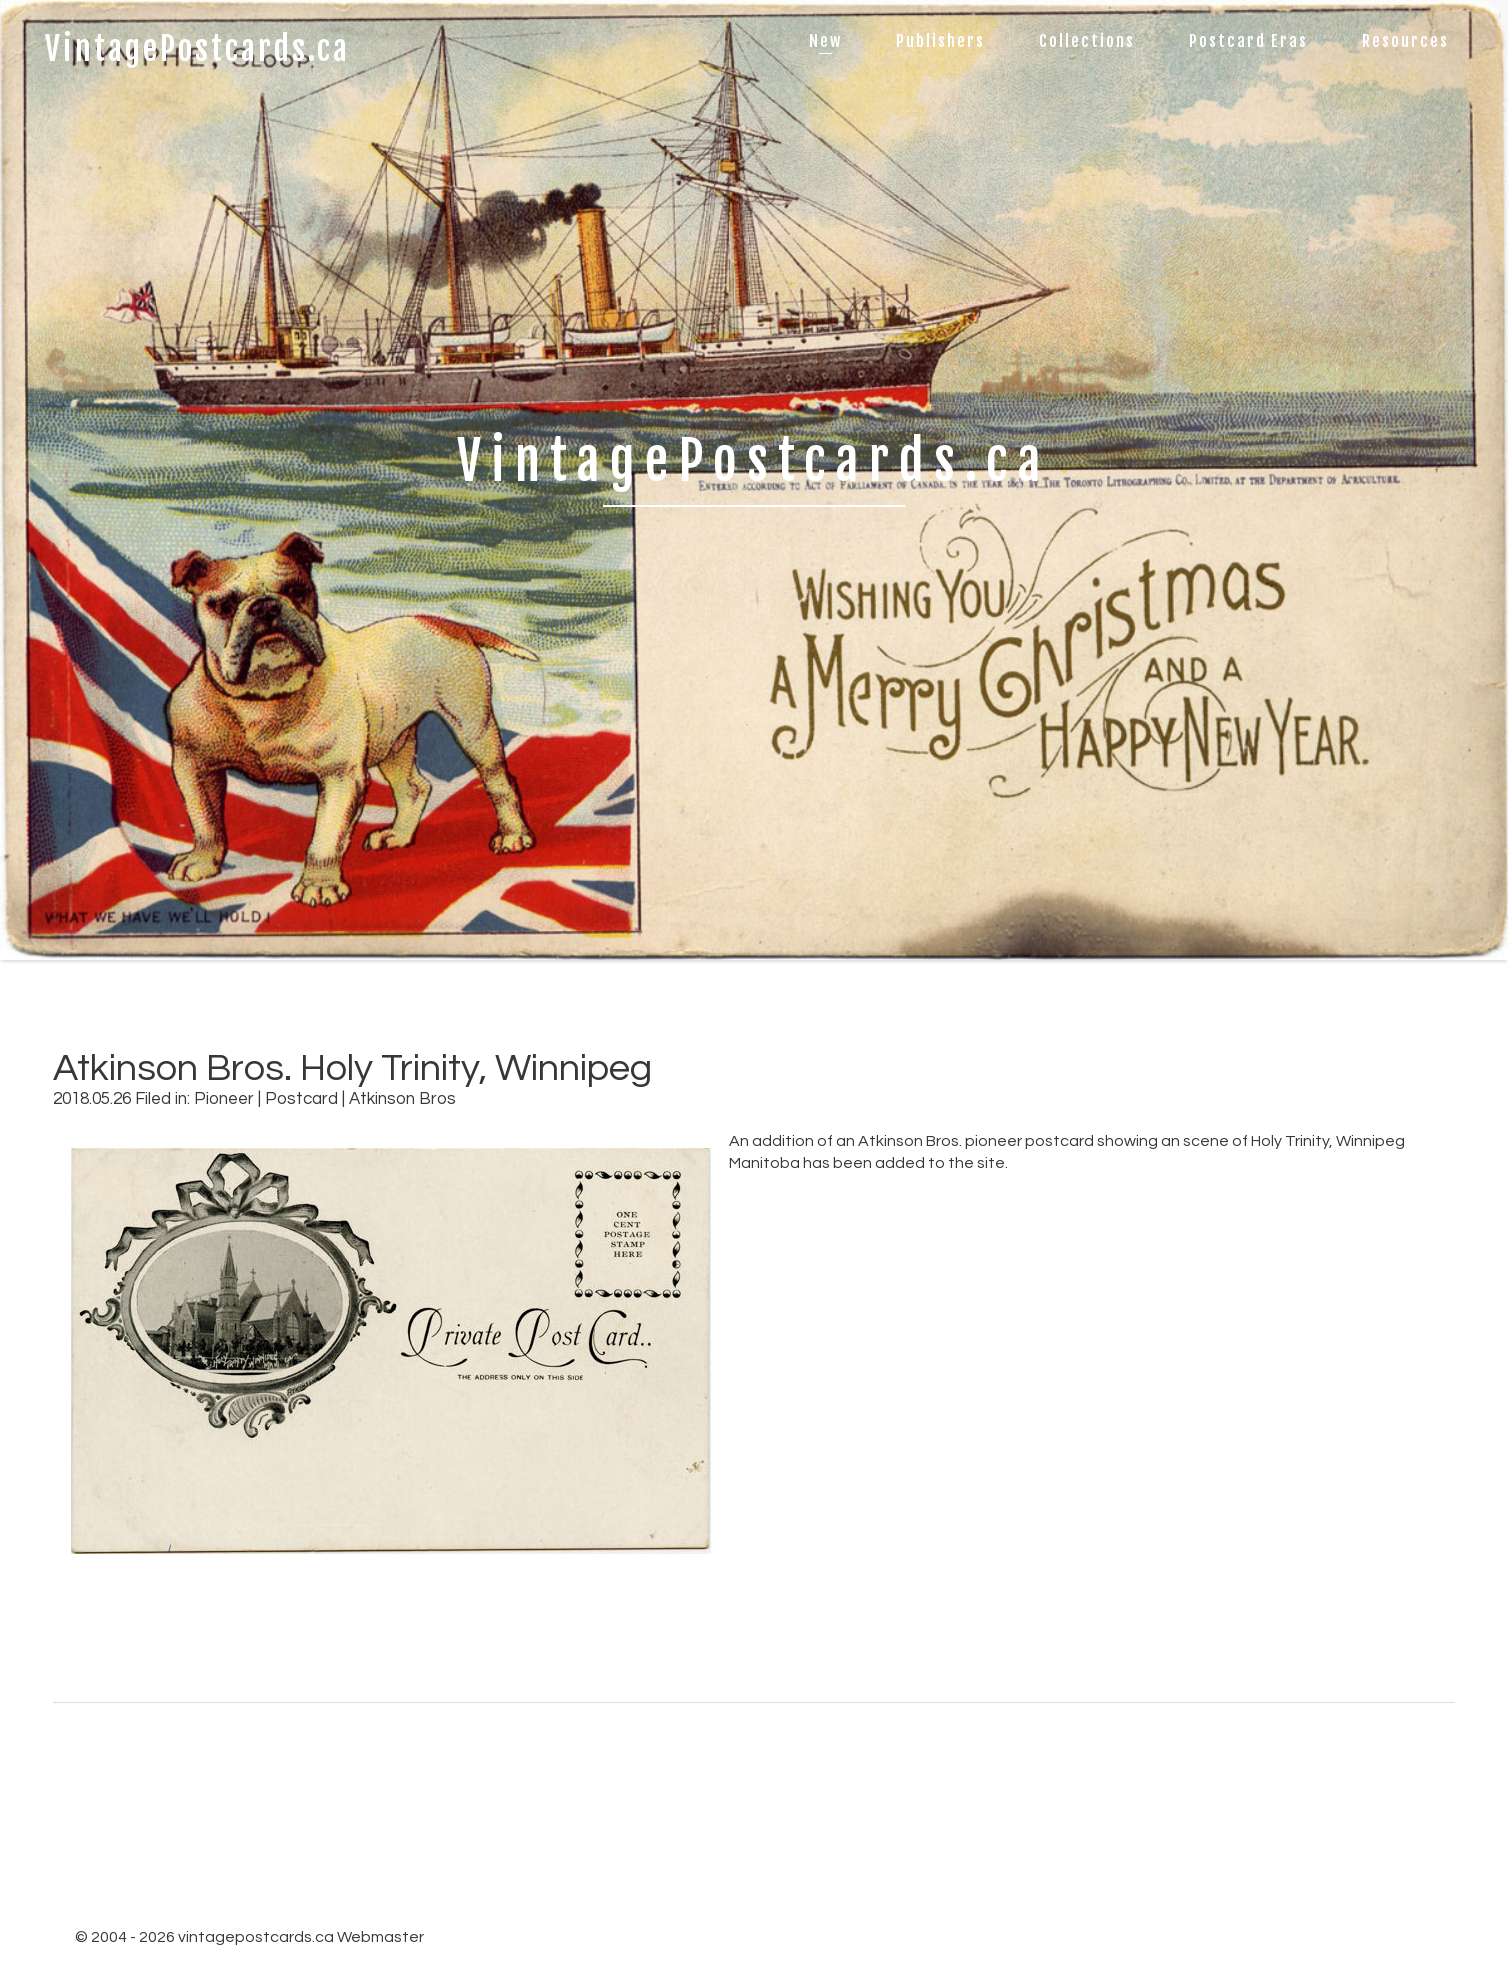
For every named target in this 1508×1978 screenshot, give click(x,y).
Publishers (940, 41)
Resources (1405, 41)
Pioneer (224, 1099)
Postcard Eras (1248, 41)
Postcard (301, 1099)
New (825, 41)
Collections (1087, 41)
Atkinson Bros (402, 1099)
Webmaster (380, 1937)
